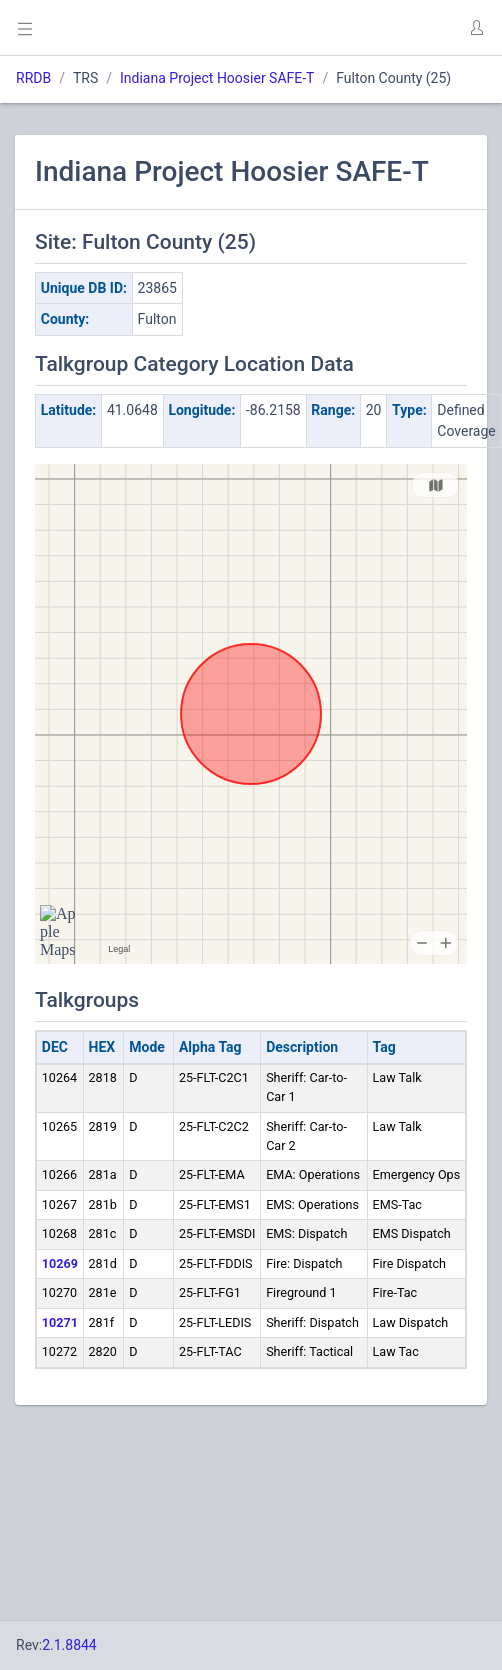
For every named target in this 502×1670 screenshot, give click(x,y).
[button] (476, 28)
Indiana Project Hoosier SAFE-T (217, 78)
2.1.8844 (69, 1645)
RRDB (33, 78)
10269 (60, 1263)
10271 (60, 1322)
